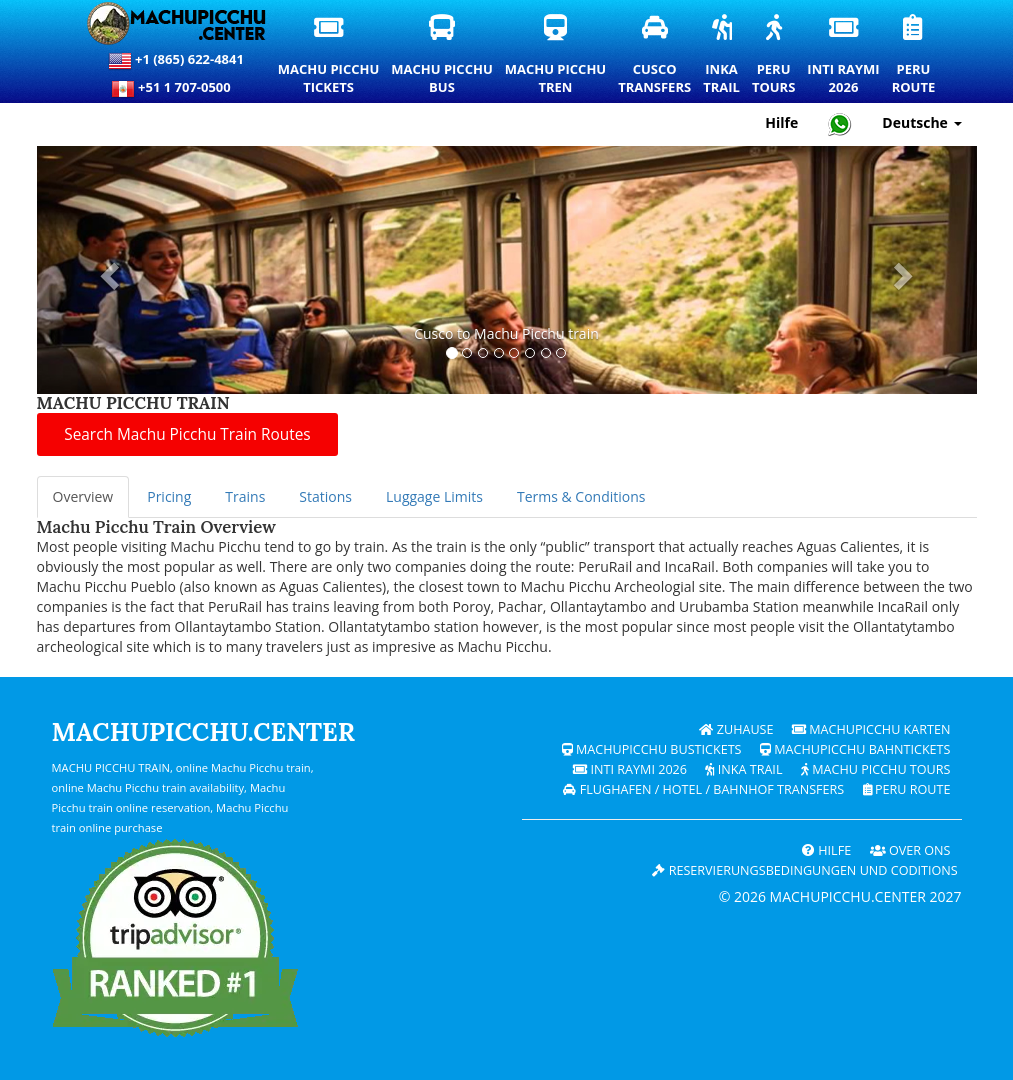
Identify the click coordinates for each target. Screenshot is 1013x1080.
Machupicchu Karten (871, 729)
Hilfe (826, 850)
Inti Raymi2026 (844, 56)
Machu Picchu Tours (876, 769)
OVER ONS (910, 850)
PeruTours (774, 56)
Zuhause (736, 729)
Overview (83, 496)
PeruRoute (915, 56)
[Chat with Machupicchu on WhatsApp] (840, 123)
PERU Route (907, 789)
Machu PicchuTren (556, 56)
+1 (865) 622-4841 (176, 61)
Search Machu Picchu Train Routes (187, 434)
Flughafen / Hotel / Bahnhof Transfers (703, 789)
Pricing (169, 496)
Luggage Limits (434, 496)
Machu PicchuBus (442, 56)
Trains (245, 496)
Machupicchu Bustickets (652, 749)
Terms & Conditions (581, 496)
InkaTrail (722, 56)
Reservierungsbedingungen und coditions (804, 870)
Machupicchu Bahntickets (855, 749)
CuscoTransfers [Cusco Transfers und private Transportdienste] (655, 56)
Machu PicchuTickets (329, 56)
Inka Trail (743, 769)
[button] (107, 270)
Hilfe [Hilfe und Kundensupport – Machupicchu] (781, 122)
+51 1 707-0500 (176, 89)
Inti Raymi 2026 (630, 769)
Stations (325, 496)
